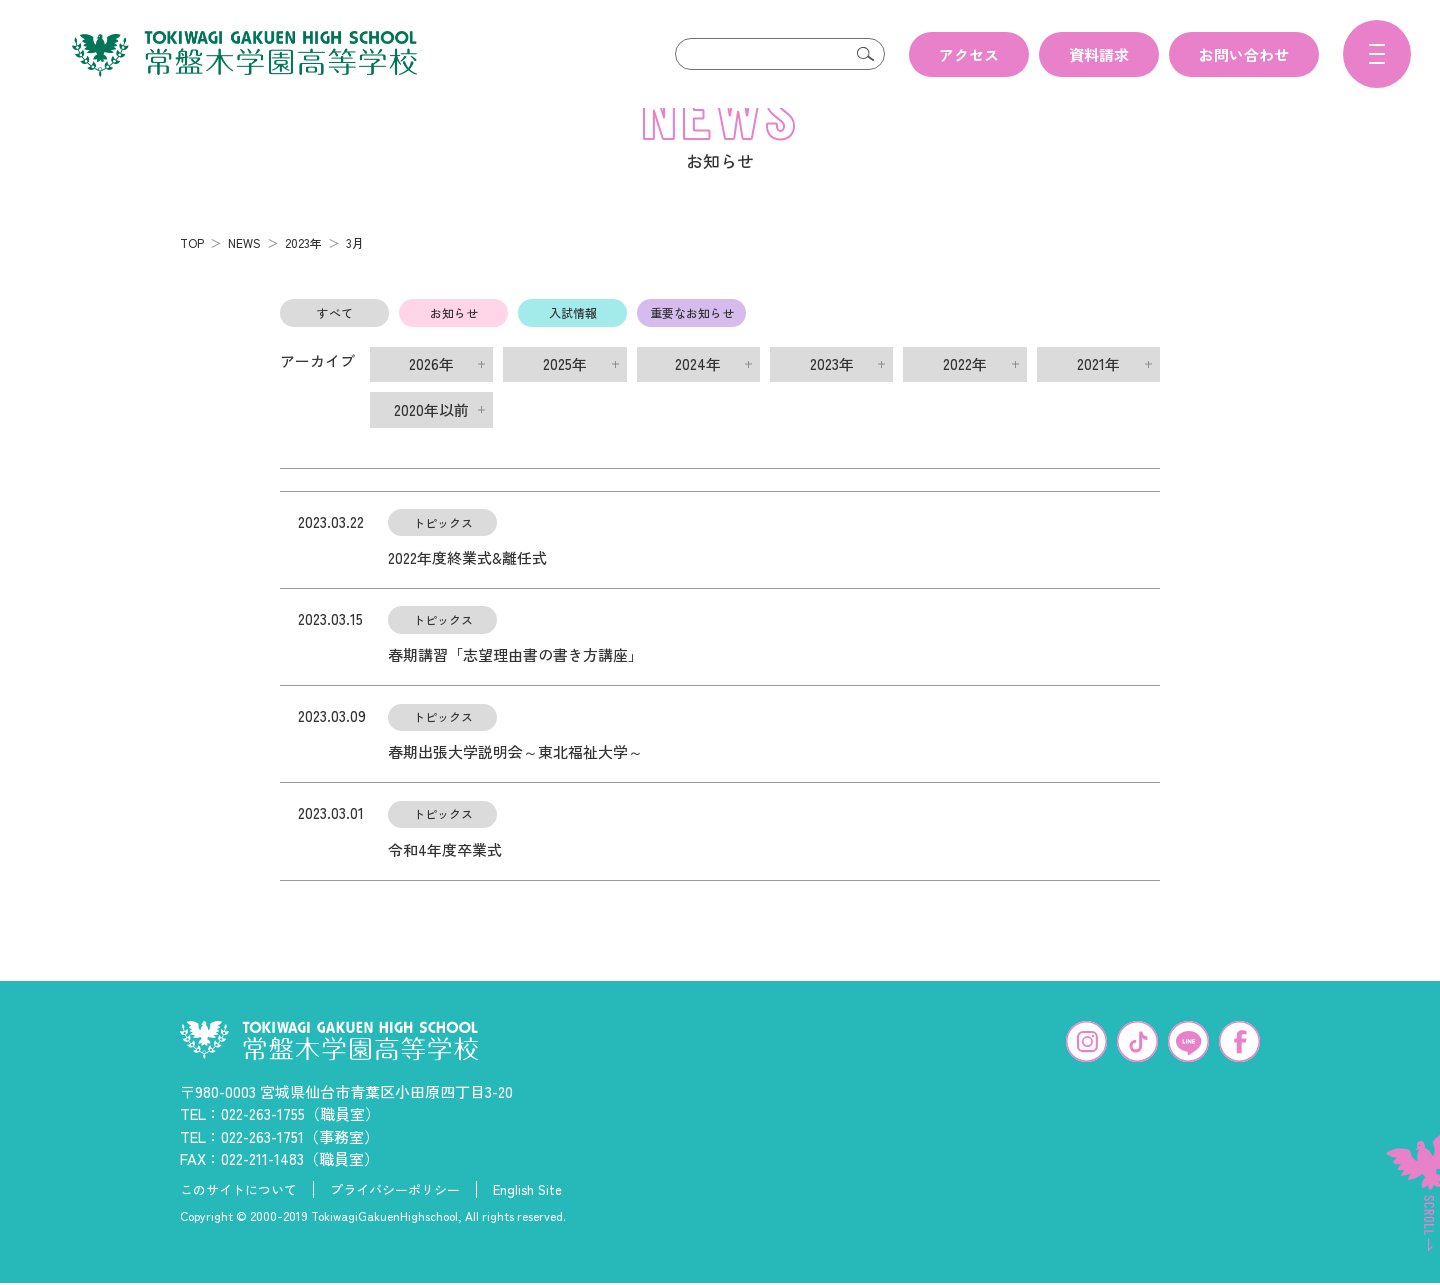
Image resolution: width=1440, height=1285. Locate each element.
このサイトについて (238, 1222)
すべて (335, 344)
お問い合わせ (1244, 54)
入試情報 (573, 344)
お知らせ (454, 344)
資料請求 (1099, 54)
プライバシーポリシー (395, 1222)
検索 (865, 54)
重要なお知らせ (692, 344)
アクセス (969, 54)
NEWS (244, 274)
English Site (527, 1222)
